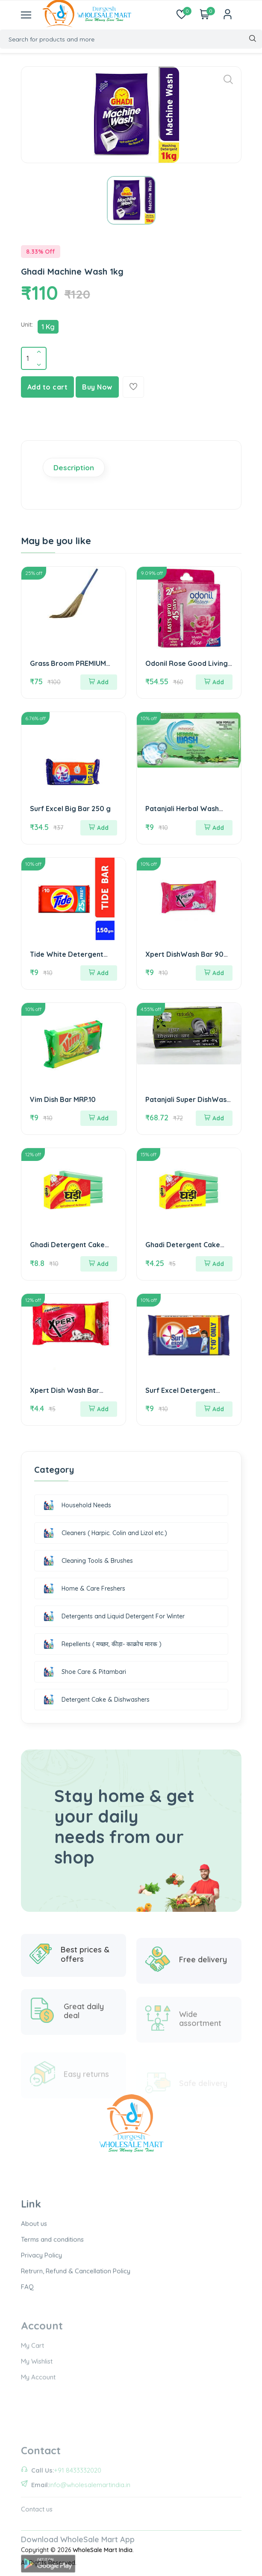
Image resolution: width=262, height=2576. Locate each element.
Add (99, 682)
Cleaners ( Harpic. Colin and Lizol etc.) (104, 1533)
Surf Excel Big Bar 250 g (70, 808)
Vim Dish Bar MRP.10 (63, 1099)
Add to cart (47, 387)
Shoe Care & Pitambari (84, 1671)
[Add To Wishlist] (133, 387)
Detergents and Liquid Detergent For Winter (113, 1616)
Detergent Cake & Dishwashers (96, 1699)
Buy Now (97, 387)
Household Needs (76, 1505)
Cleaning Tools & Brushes (87, 1560)
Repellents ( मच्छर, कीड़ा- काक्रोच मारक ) (102, 1644)
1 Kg (48, 326)
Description (73, 467)
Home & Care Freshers (83, 1588)
